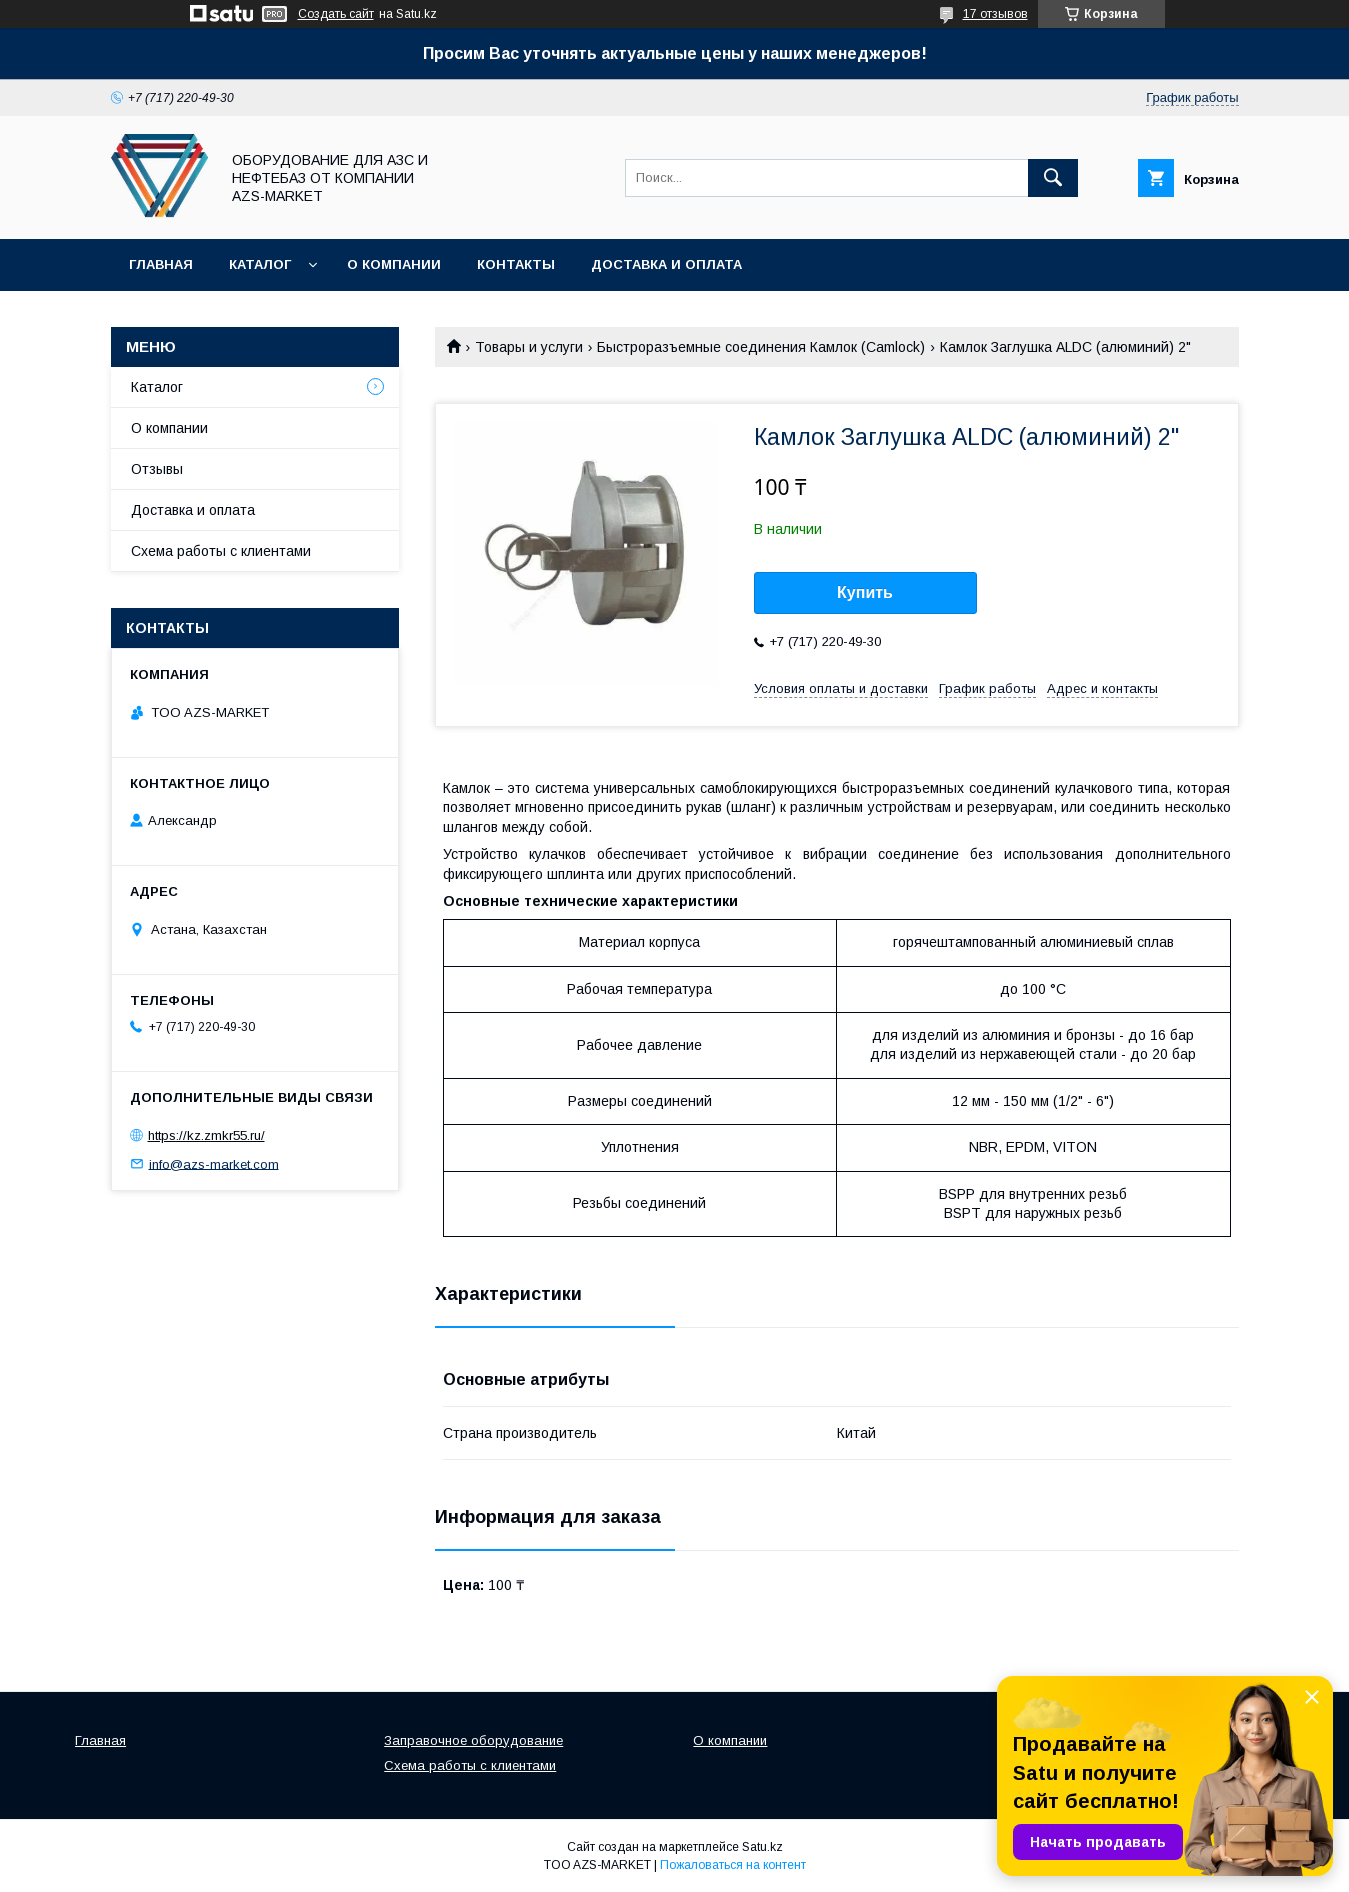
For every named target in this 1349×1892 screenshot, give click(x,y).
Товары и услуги (529, 347)
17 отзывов (995, 14)
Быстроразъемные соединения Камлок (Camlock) (761, 347)
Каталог (260, 264)
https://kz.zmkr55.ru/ (206, 1135)
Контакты (516, 264)
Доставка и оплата (666, 264)
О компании (394, 264)
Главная (161, 264)
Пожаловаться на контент (733, 1865)
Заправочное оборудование (473, 1740)
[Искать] (1053, 178)
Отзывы (157, 469)
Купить (865, 592)
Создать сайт (336, 14)
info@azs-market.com (214, 1163)
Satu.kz (762, 1847)
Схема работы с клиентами (221, 551)
